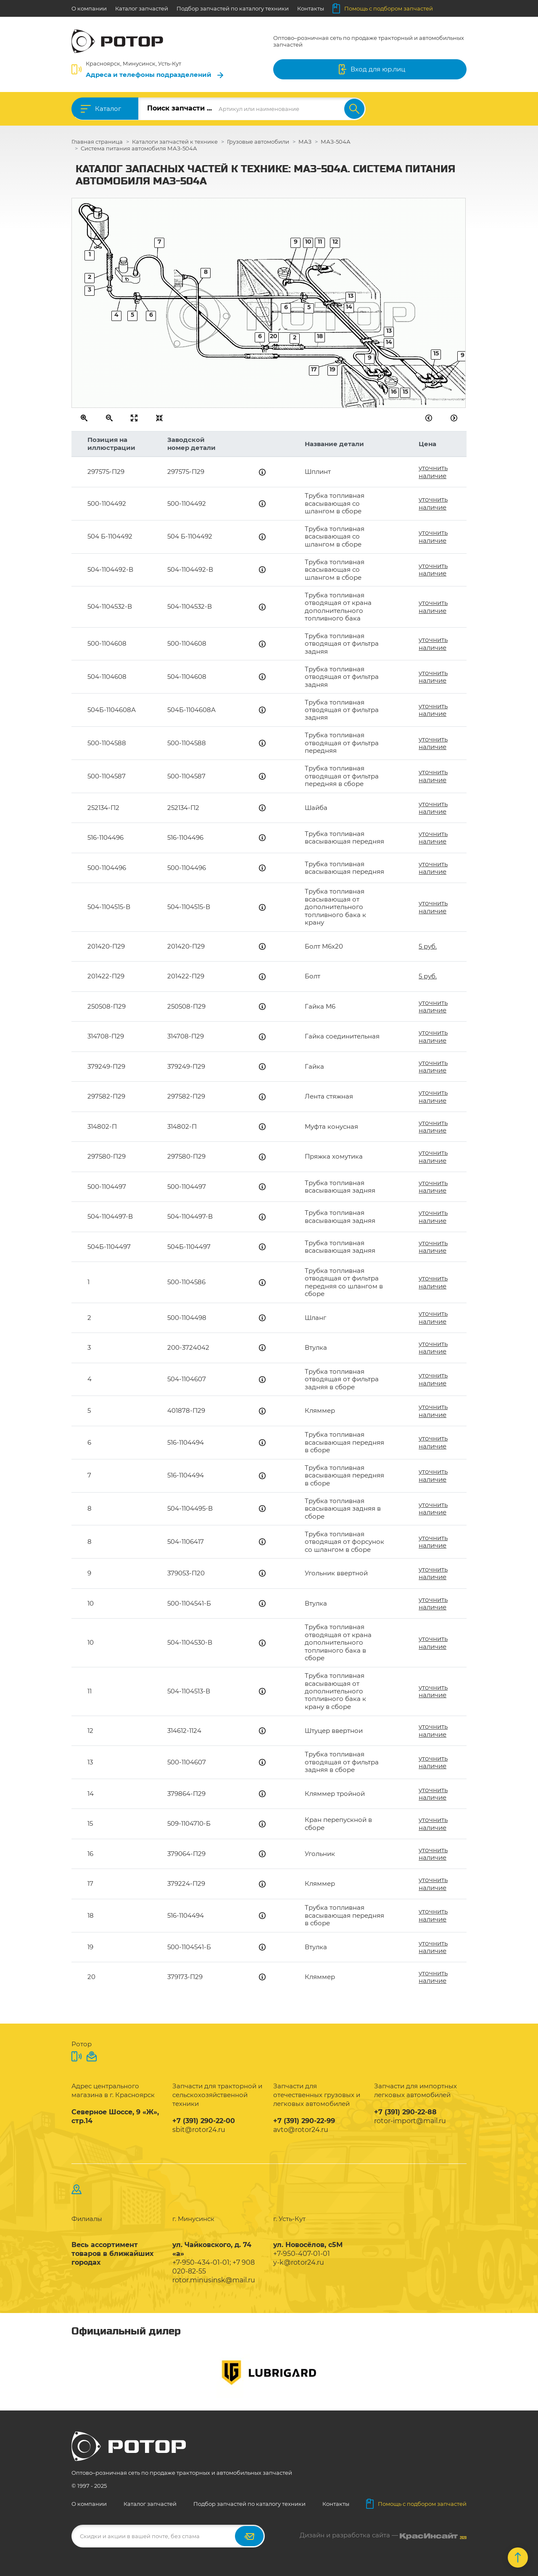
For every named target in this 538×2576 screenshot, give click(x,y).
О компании (89, 8)
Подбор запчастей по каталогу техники (233, 8)
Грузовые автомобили (258, 141)
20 (273, 336)
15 (436, 353)
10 (308, 241)
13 (389, 330)
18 (320, 336)
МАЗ (304, 141)
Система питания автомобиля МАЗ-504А (139, 148)
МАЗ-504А (336, 141)
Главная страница (97, 141)
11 (320, 241)
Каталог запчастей (141, 8)
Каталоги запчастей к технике (175, 141)
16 (394, 391)
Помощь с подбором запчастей (382, 8)
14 (389, 342)
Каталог (108, 109)
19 (332, 369)
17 (314, 369)
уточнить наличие (433, 471)
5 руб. (428, 946)
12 (335, 241)
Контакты (310, 8)
